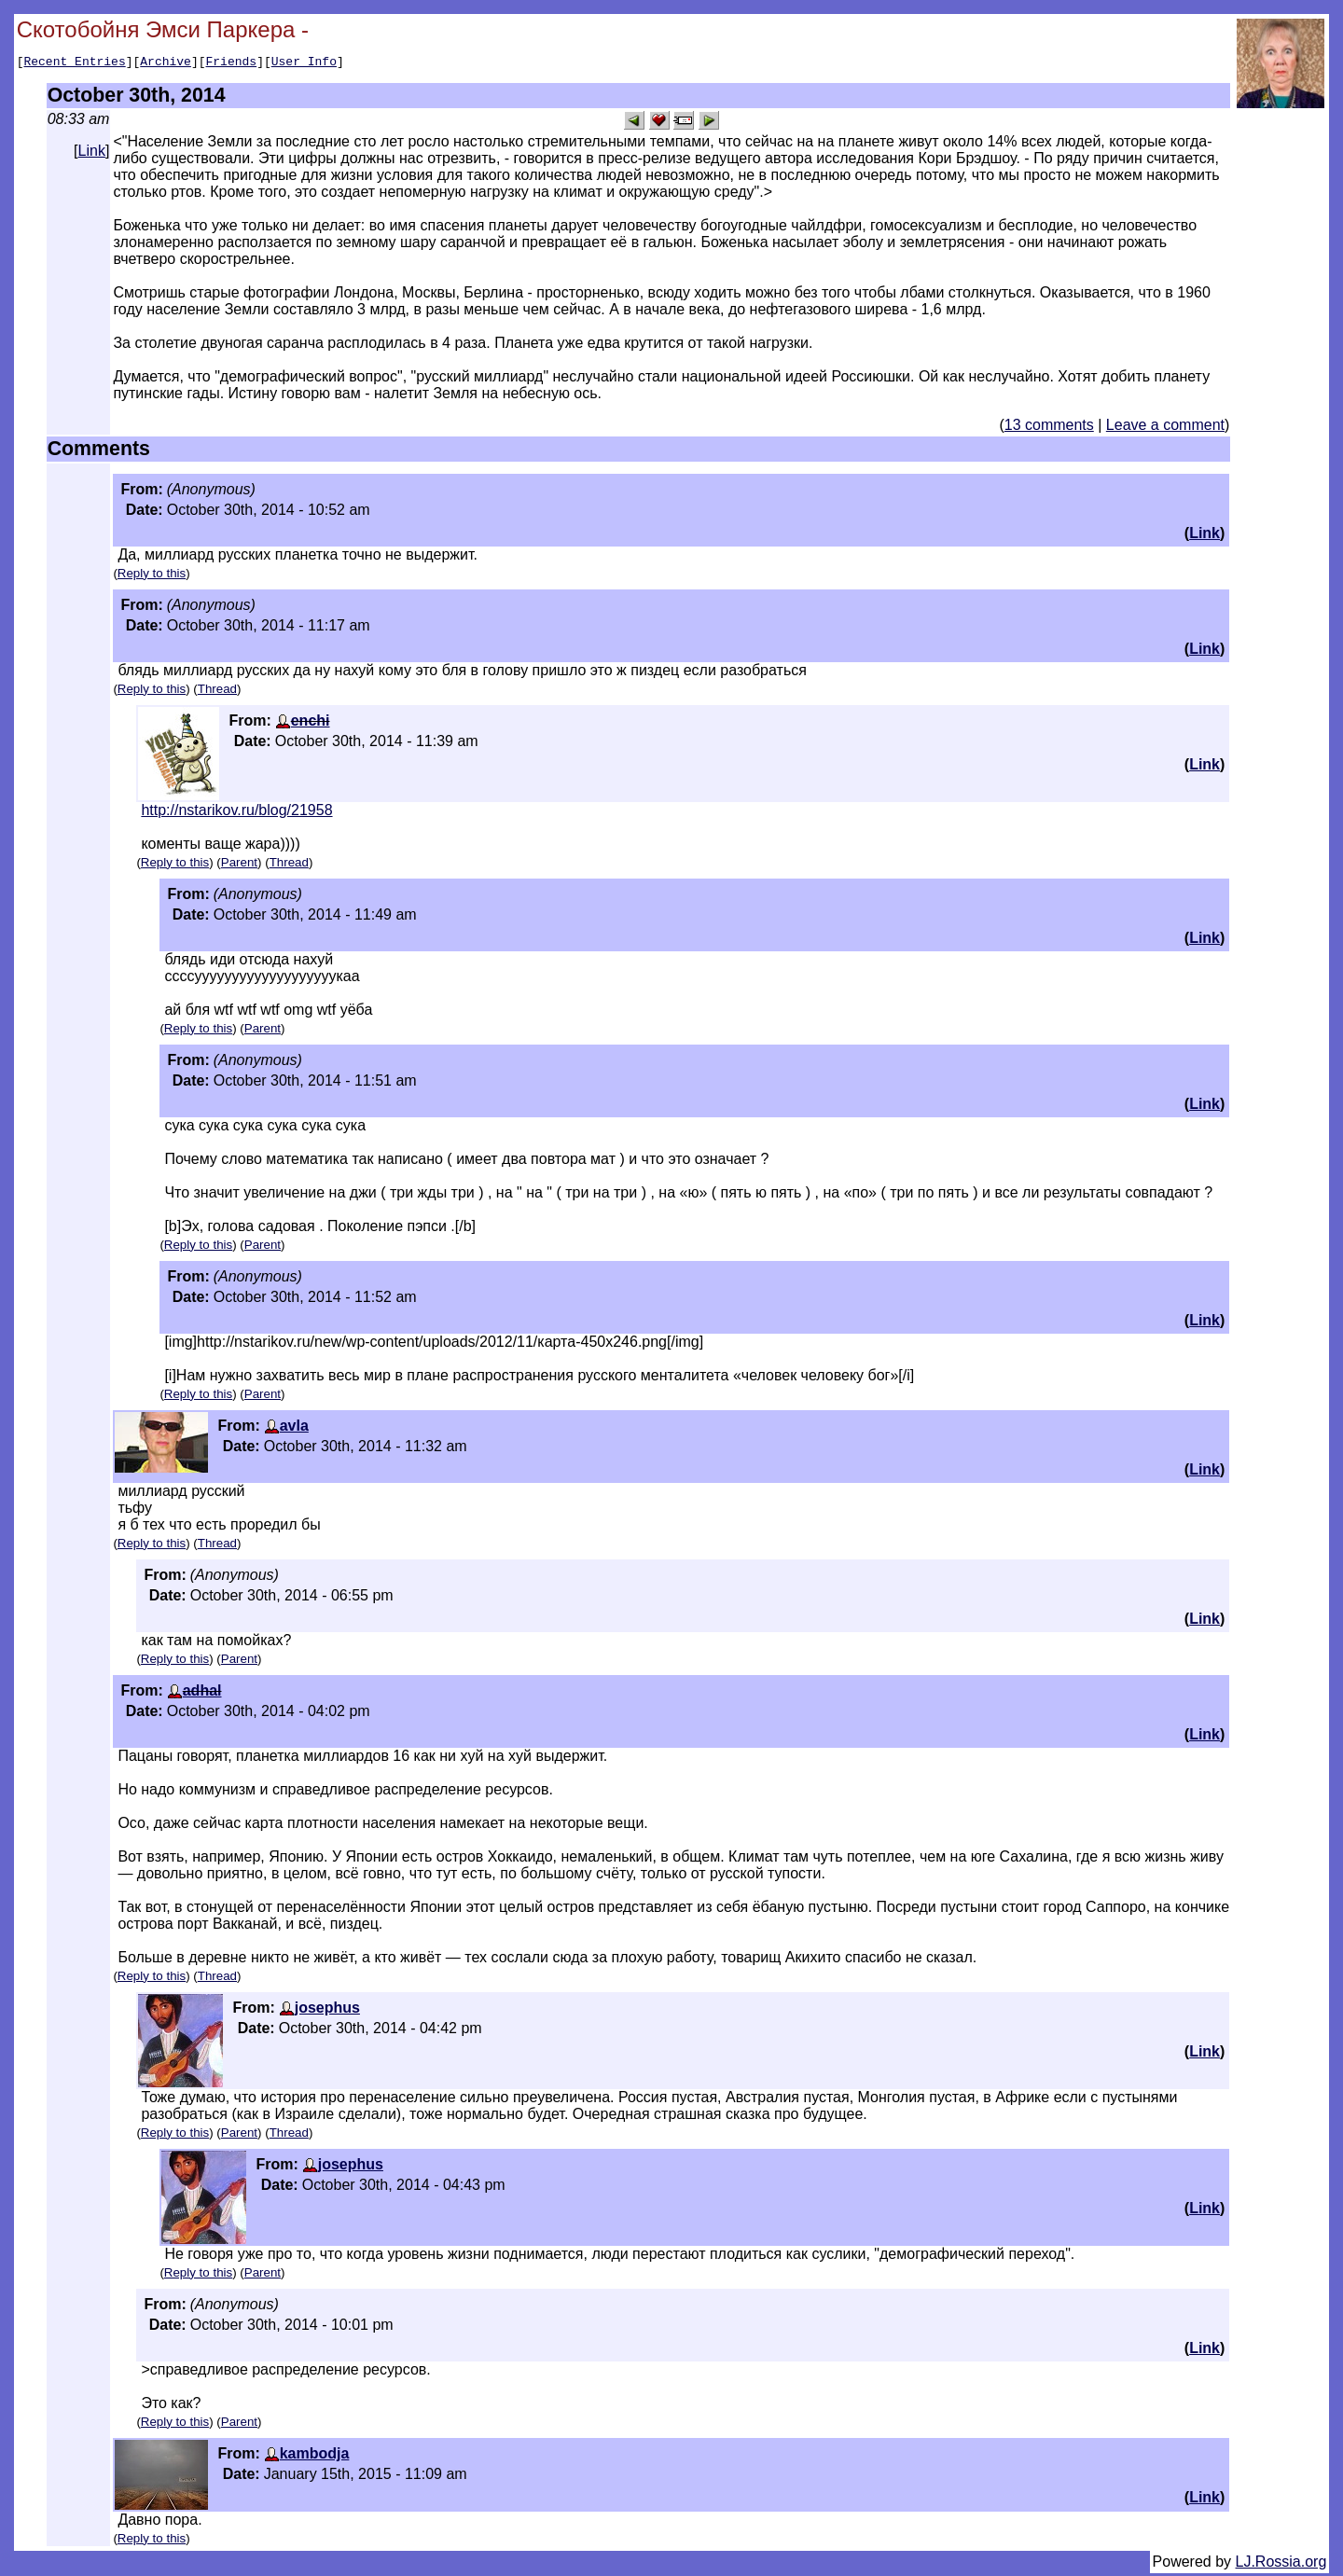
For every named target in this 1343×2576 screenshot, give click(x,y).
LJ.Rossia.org (1281, 2564)
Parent (239, 865)
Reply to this (152, 576)
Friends (231, 63)
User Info (304, 63)
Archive (165, 63)
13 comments (1049, 428)
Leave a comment (1165, 428)
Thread (217, 692)
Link (91, 153)
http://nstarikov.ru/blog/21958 (236, 813)
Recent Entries (74, 63)
